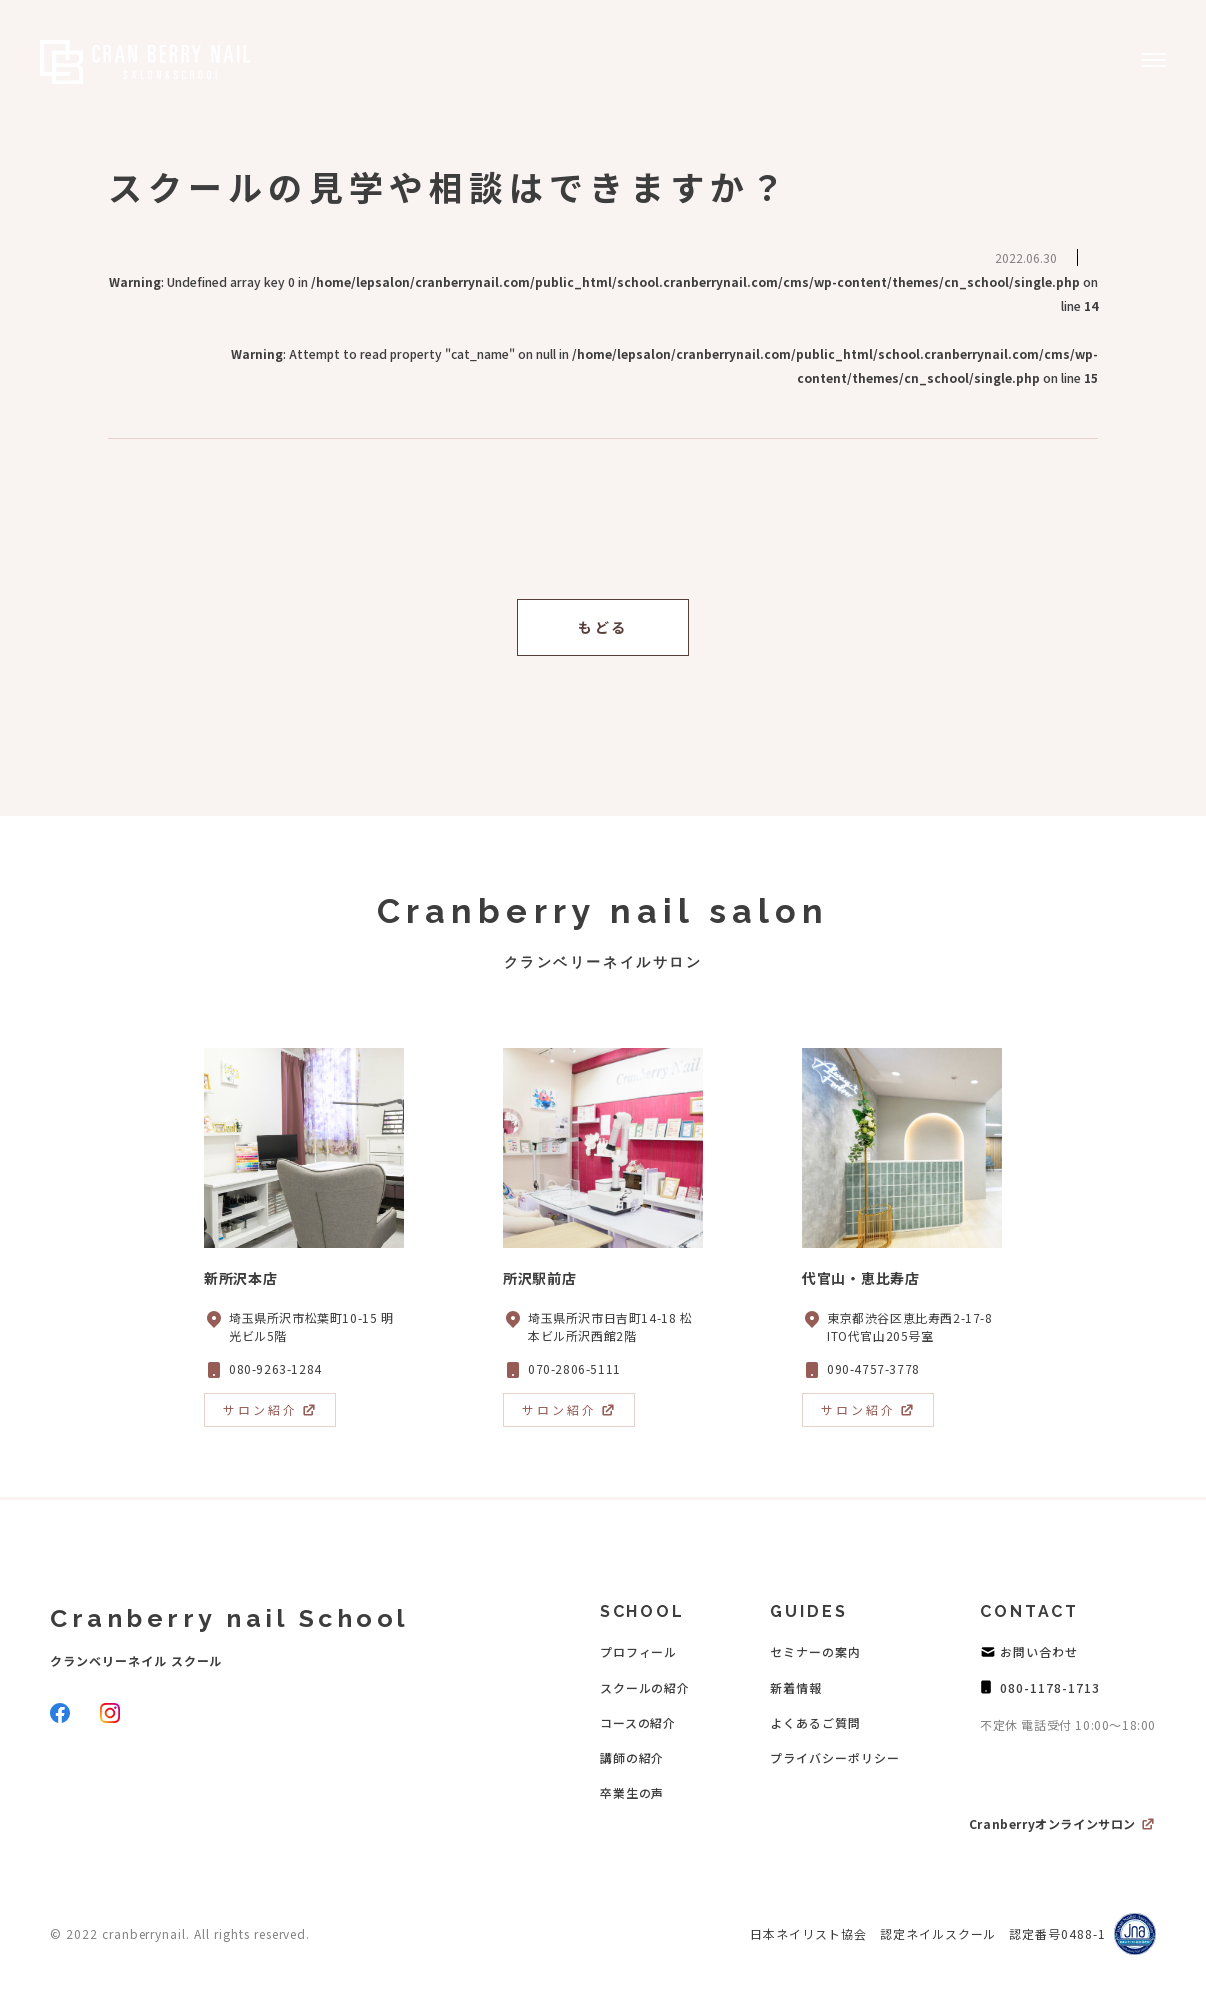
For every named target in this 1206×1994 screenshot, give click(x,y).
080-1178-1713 (1049, 1687)
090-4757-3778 (873, 1368)
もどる (603, 627)
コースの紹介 (638, 1722)
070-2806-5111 (574, 1368)
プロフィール (639, 1651)
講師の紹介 (632, 1757)
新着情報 (796, 1687)
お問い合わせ (1039, 1651)
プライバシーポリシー (835, 1757)
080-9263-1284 (275, 1368)
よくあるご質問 (815, 1722)
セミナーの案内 (815, 1651)
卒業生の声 (632, 1792)
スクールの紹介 (645, 1687)
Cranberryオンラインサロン (1052, 1823)
